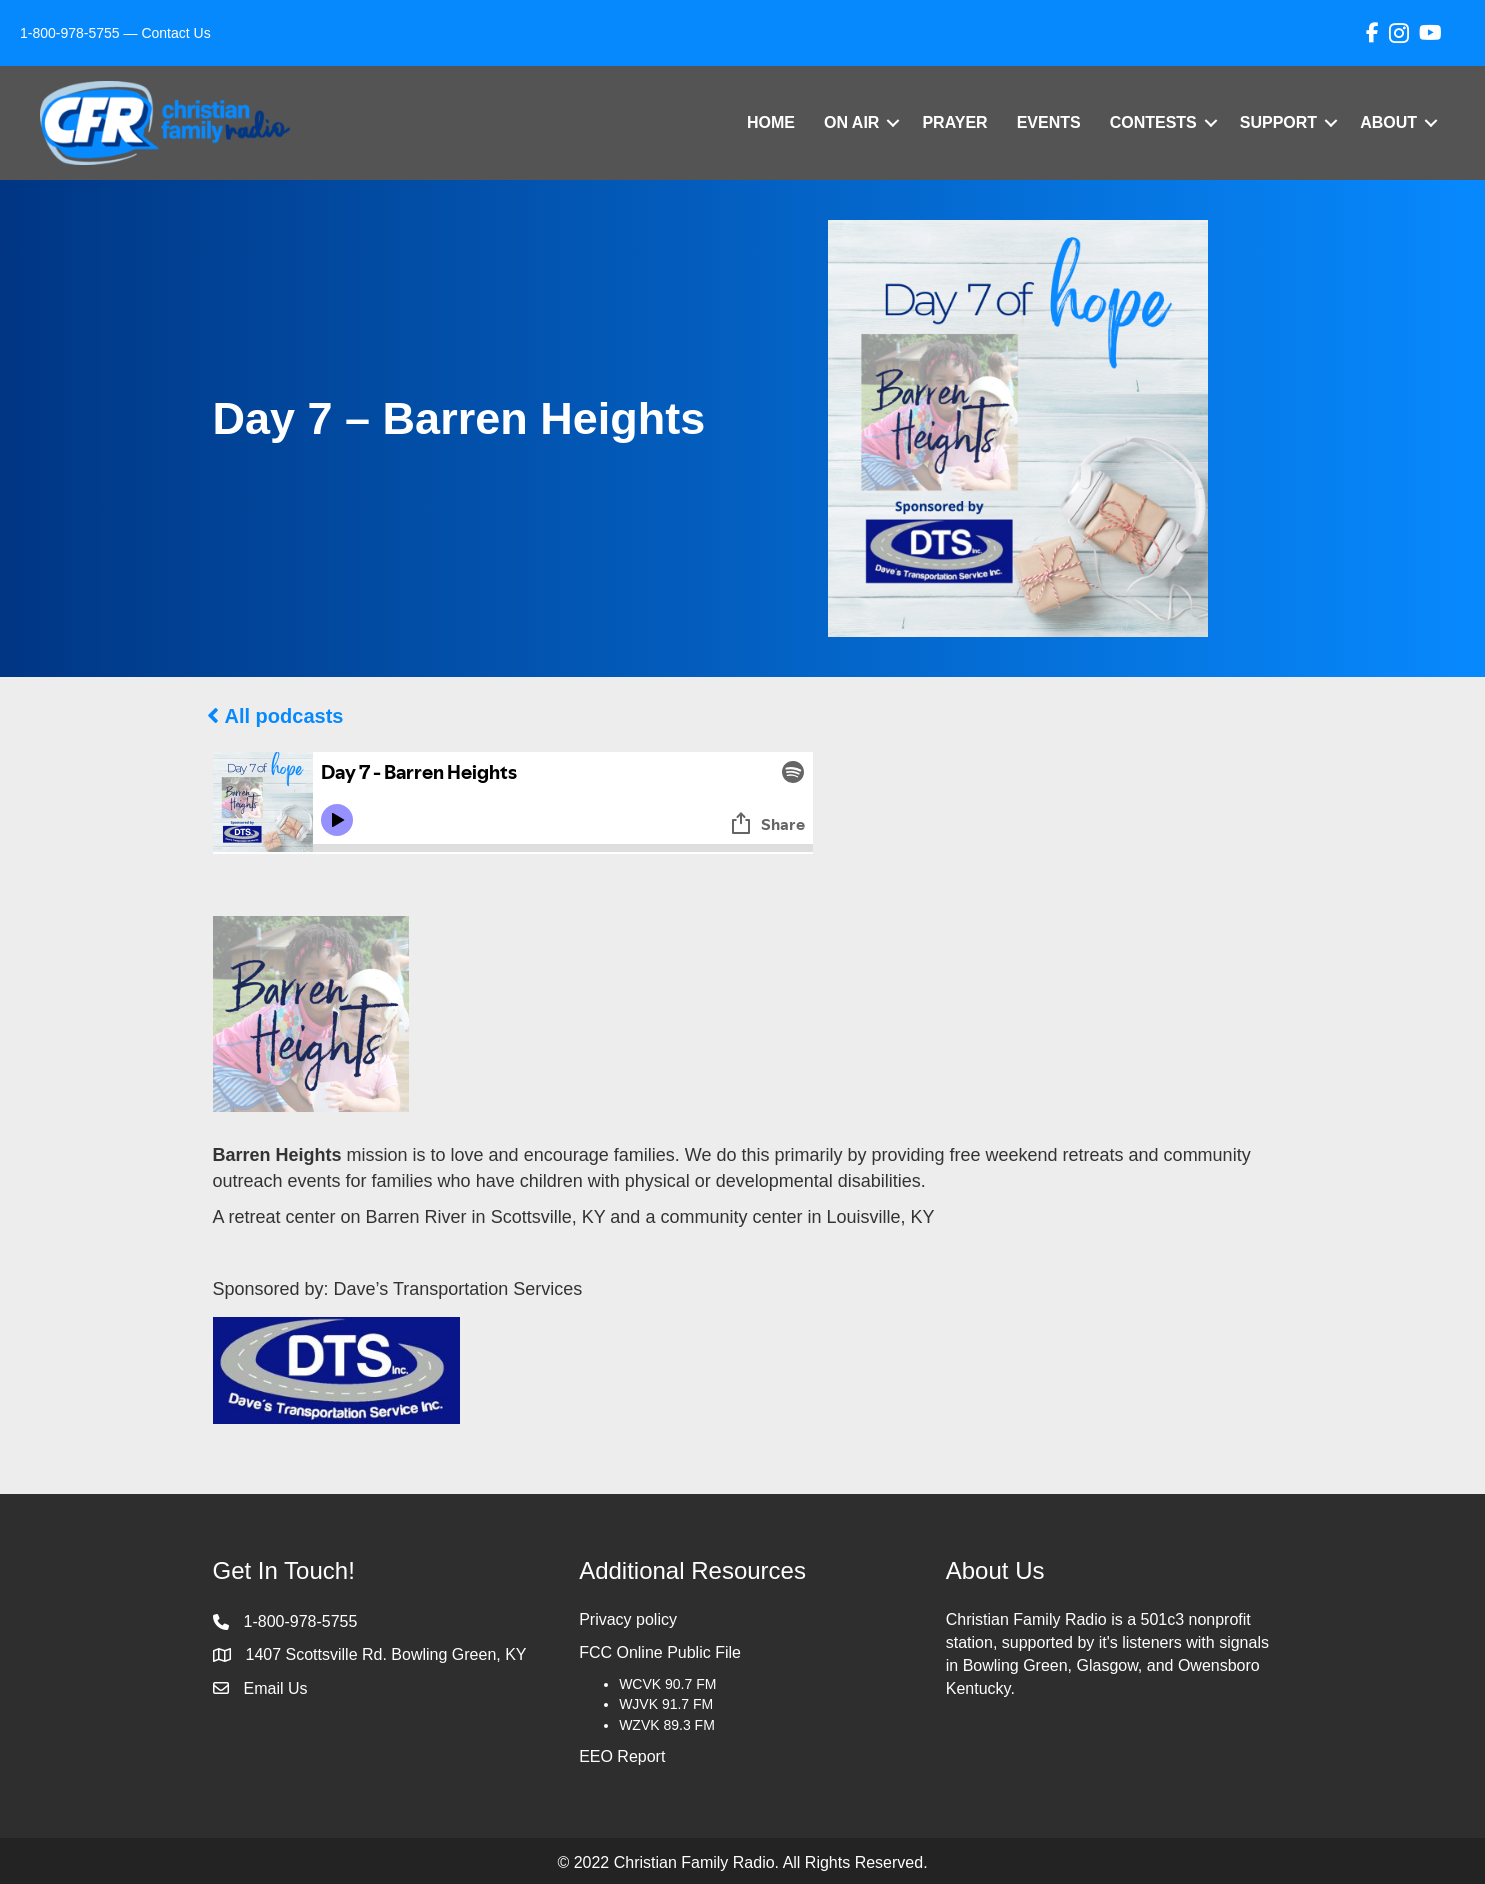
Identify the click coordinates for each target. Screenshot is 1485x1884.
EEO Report (622, 1756)
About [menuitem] (1388, 122)
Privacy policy (628, 1619)
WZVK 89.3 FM (667, 1725)
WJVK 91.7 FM (666, 1704)
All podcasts (284, 716)
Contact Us (175, 33)
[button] (893, 123)
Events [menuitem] (1049, 122)
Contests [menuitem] (1153, 122)
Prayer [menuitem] (954, 122)
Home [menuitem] (771, 122)
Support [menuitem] (1278, 122)
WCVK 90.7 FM (667, 1684)
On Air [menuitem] (851, 122)
